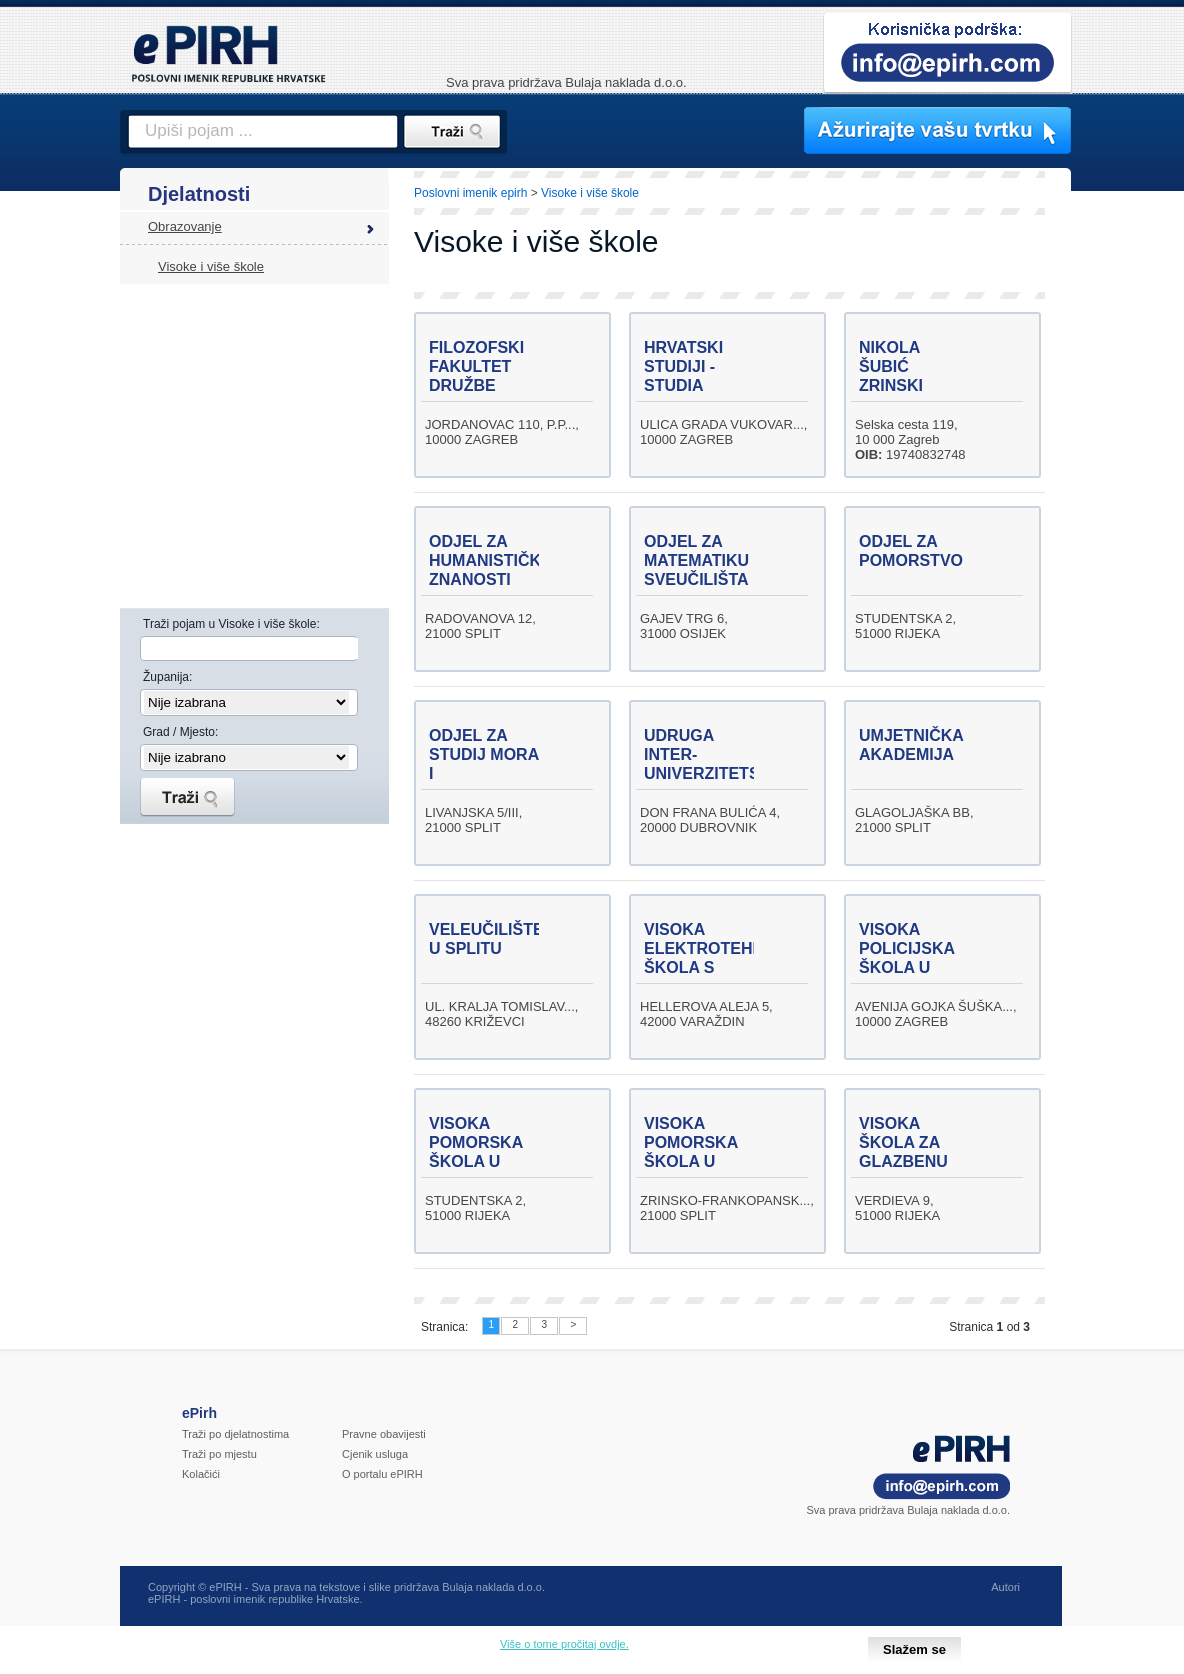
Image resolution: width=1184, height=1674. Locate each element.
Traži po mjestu (219, 1454)
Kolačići (201, 1474)
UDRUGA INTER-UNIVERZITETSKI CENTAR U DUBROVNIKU (710, 773)
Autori (1005, 1587)
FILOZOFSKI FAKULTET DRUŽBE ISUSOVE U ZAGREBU (476, 385)
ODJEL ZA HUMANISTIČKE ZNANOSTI (490, 560)
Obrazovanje (185, 226)
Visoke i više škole (211, 266)
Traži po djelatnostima (235, 1434)
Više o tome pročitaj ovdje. (564, 1644)
